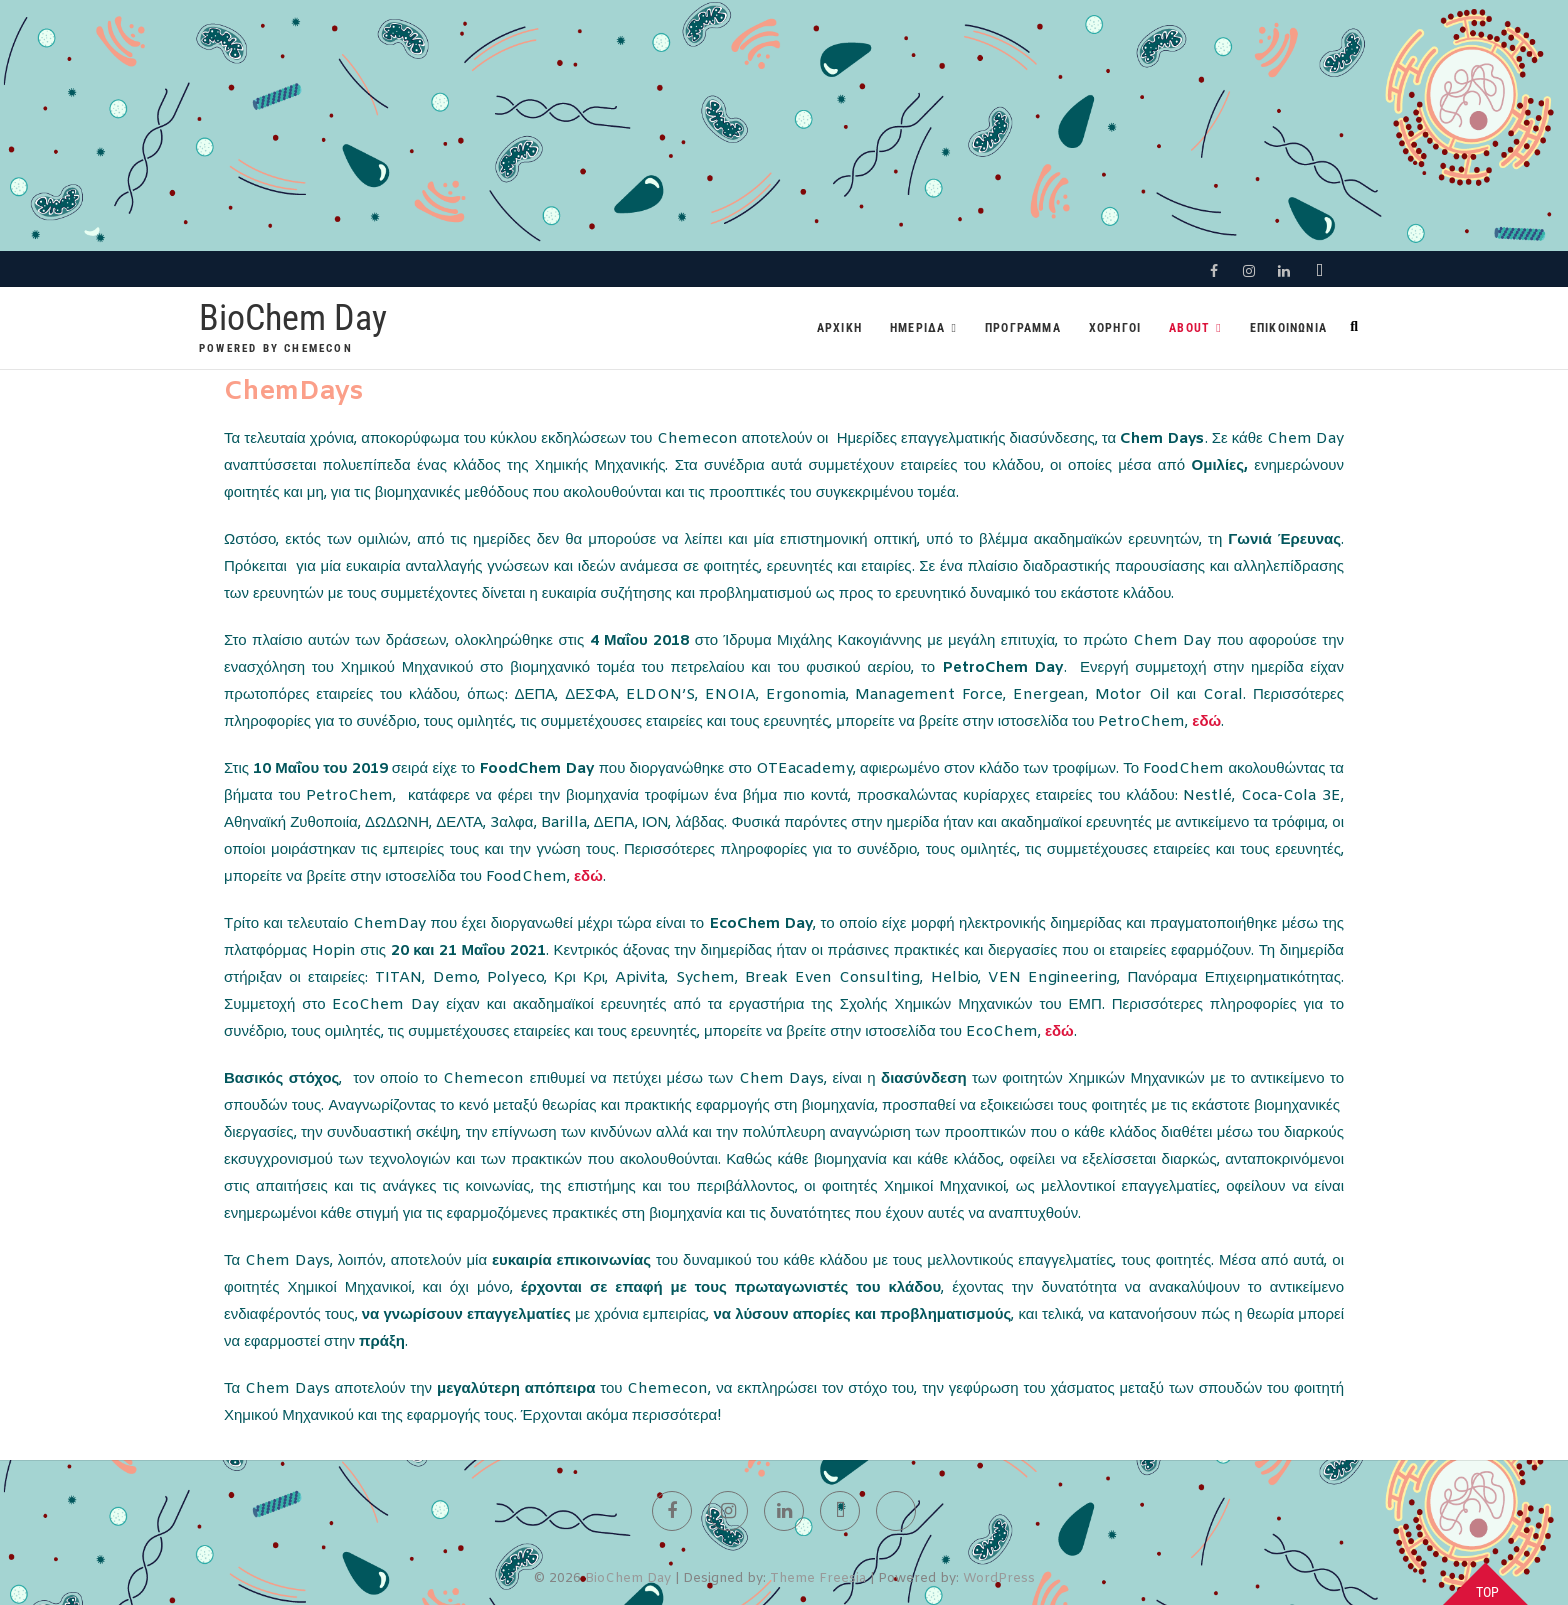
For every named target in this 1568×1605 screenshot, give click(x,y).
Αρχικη (839, 328)
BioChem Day (293, 318)
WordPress (999, 1578)
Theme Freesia (818, 1578)
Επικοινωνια (1288, 328)
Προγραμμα (1023, 328)
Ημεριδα (917, 328)
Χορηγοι (1115, 328)
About (1189, 328)
